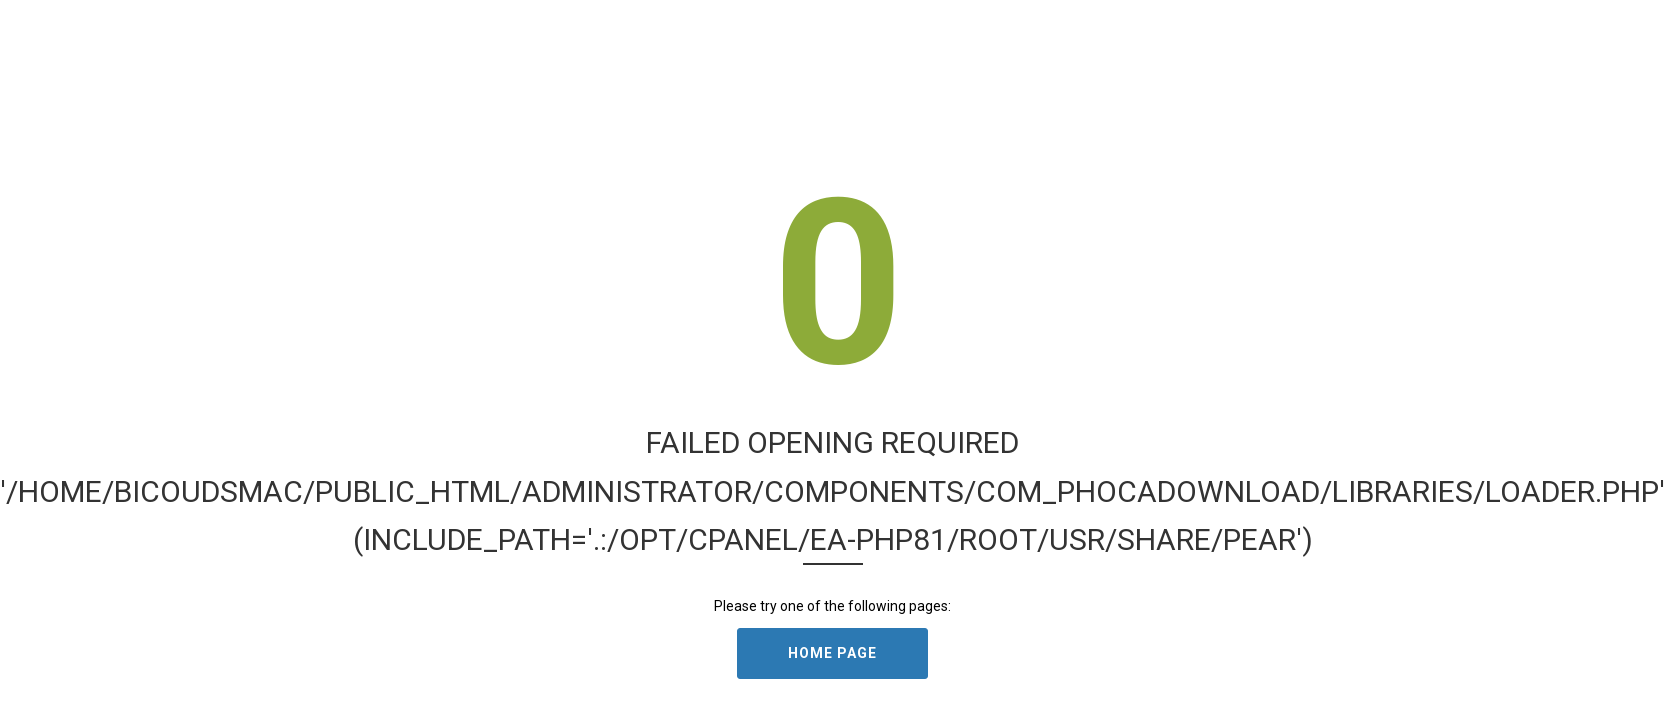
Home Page (832, 653)
